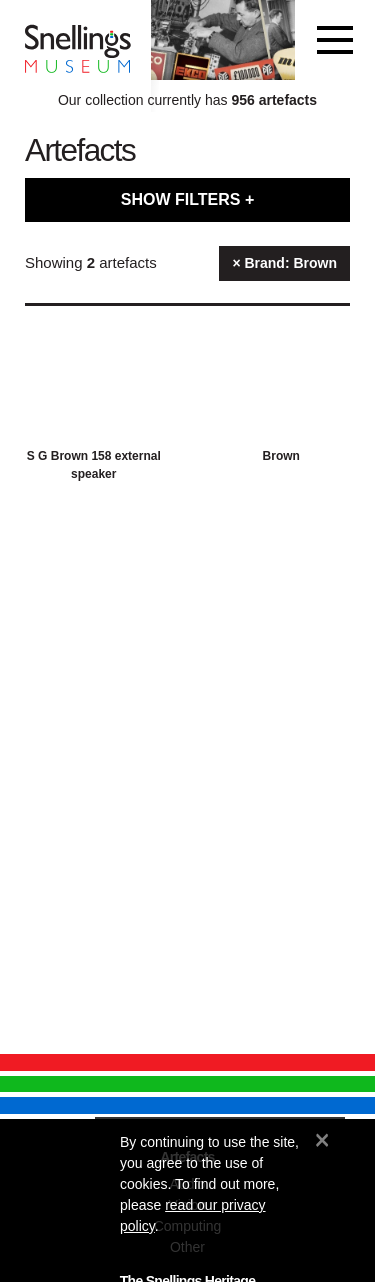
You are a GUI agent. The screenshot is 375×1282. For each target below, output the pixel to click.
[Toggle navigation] (335, 40)
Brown (281, 456)
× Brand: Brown (284, 263)
